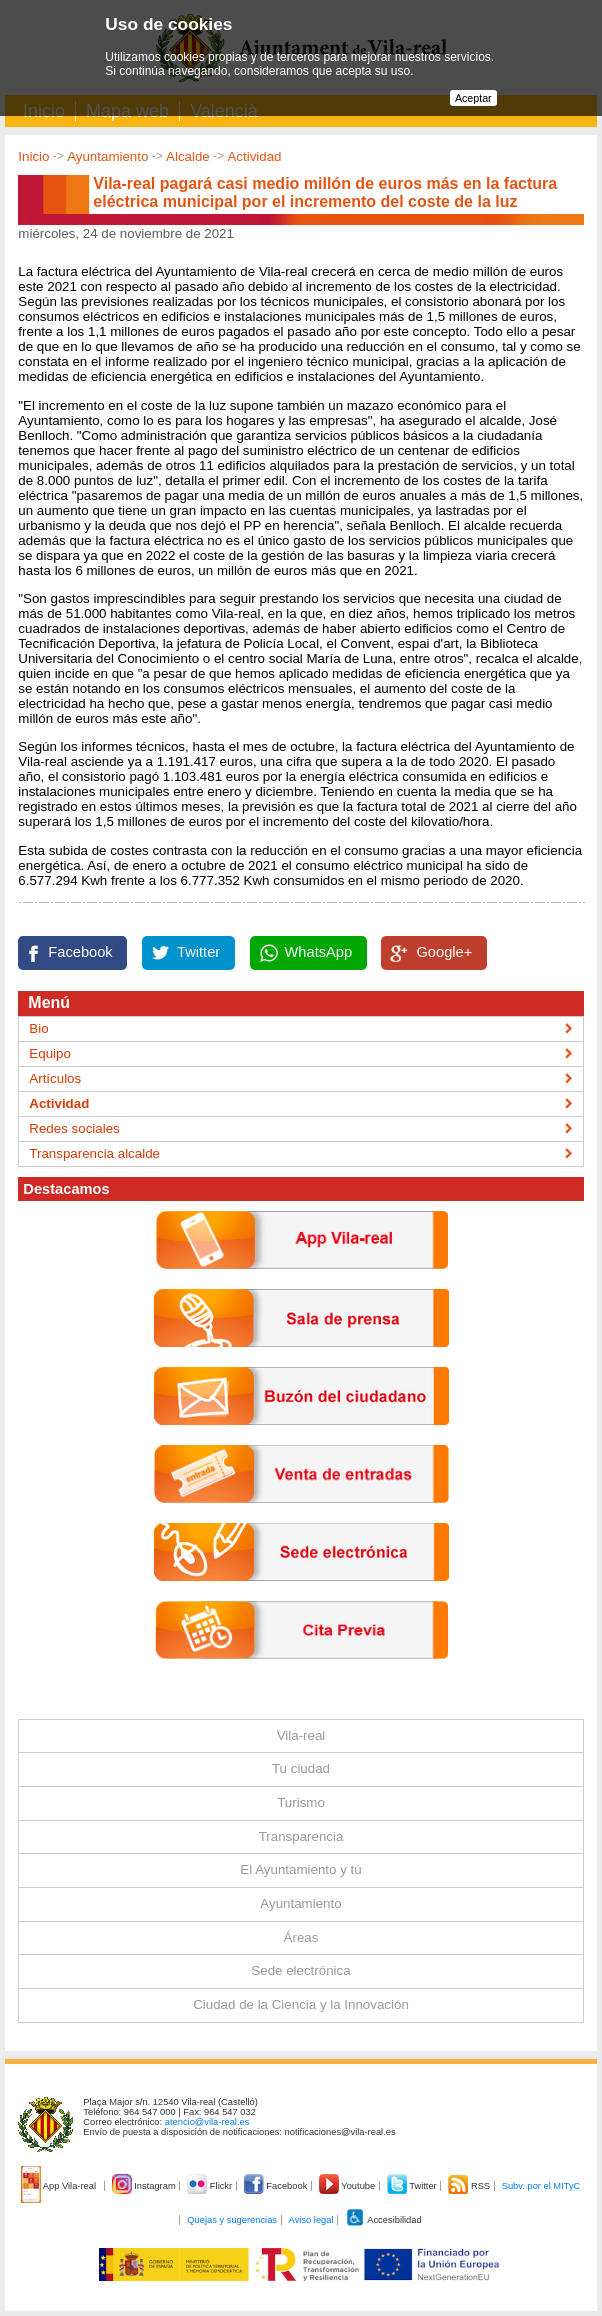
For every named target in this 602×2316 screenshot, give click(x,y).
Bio (38, 1028)
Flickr (210, 2186)
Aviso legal (311, 2220)
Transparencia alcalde (94, 1153)
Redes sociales (74, 1128)
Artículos (55, 1078)
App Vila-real (60, 2186)
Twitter (198, 952)
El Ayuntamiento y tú (300, 1869)
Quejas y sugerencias (232, 2220)
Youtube (348, 2186)
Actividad (254, 156)
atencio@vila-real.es (207, 2122)
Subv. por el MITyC (541, 2186)
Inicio (33, 156)
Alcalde (188, 156)
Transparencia (301, 1836)
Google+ (444, 952)
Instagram (145, 2186)
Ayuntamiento (107, 156)
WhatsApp (319, 952)
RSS (470, 2186)
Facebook (80, 952)
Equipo (50, 1053)
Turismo (301, 1802)
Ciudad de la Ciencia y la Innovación (301, 2004)
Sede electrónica (300, 1970)
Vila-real (301, 1735)
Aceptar (473, 98)
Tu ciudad (301, 1768)
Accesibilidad (383, 2220)
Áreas (301, 1937)
